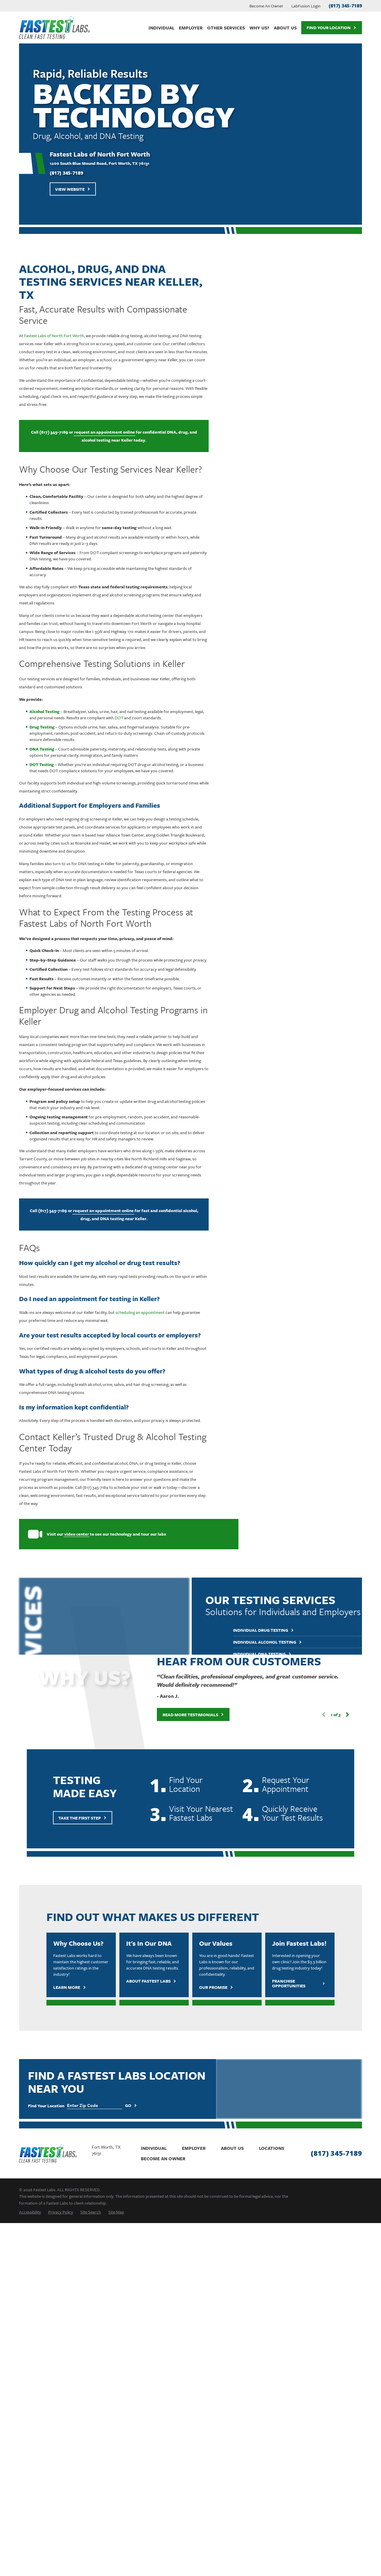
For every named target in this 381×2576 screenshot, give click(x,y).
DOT (110, 718)
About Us (232, 2148)
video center (68, 1534)
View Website (72, 189)
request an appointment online (95, 432)
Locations (271, 2148)
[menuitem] (30, 2212)
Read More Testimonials (184, 1714)
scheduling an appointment (131, 1312)
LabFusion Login (306, 6)
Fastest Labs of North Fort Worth (45, 335)
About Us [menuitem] (285, 27)
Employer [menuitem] (191, 27)
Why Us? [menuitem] (259, 27)
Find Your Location (331, 27)
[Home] (54, 27)
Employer (194, 2148)
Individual (154, 2148)
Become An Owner (266, 6)
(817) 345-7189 (345, 5)
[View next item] (338, 1714)
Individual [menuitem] (161, 27)
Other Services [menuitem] (226, 27)
